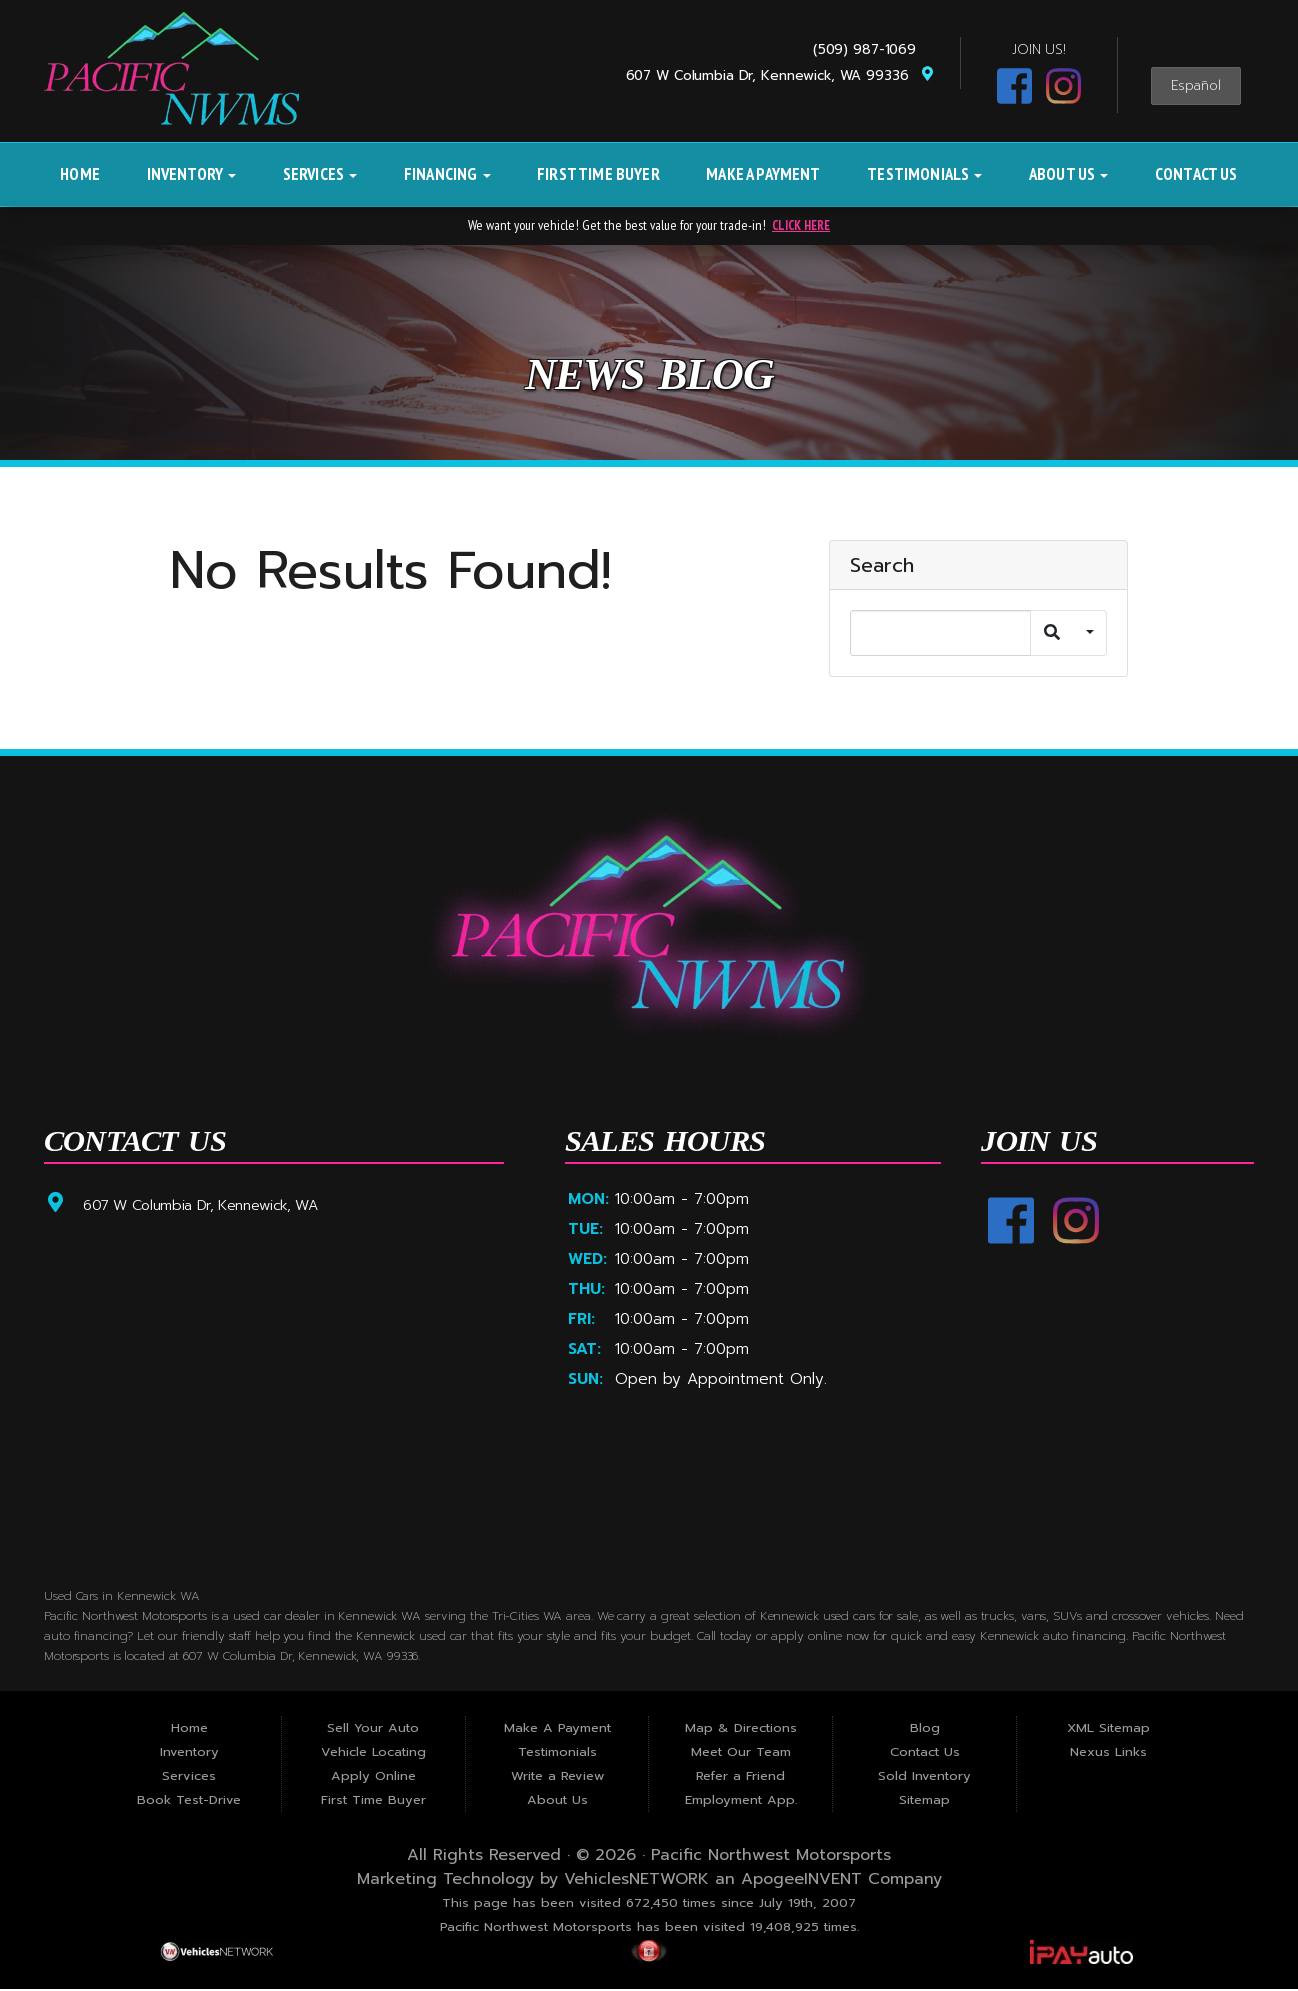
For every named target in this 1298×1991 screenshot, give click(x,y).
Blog (925, 1730)
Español (1196, 86)
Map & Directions (741, 1730)
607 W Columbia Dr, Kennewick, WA (212, 1204)
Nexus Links (1108, 1754)
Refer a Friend (740, 1778)
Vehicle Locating (373, 1754)
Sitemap (924, 1802)
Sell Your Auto (373, 1730)
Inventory (192, 174)
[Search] (940, 633)
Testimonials (924, 174)
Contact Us (1196, 174)
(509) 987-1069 (869, 49)
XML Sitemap (1108, 1730)
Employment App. (741, 1802)
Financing (447, 174)
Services (320, 174)
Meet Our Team (741, 1754)
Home (80, 174)
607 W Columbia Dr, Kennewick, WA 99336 (780, 75)
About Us (1069, 174)
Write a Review (557, 1778)
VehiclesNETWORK (636, 1882)
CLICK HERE (801, 225)
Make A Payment (763, 174)
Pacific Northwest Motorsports (771, 1858)
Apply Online (373, 1778)
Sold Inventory (924, 1778)
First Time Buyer (598, 174)
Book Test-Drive (189, 1802)
